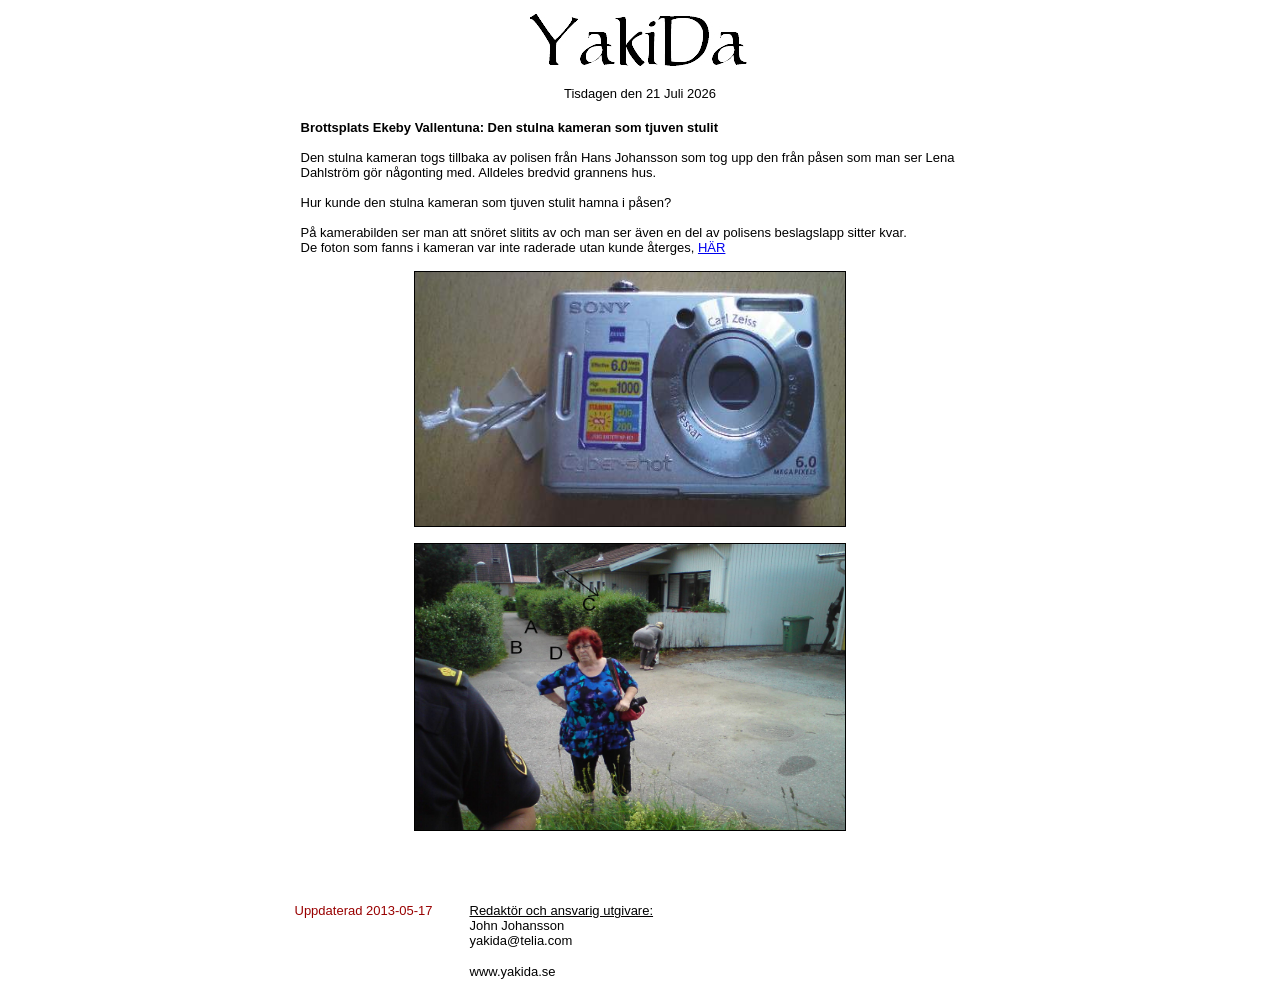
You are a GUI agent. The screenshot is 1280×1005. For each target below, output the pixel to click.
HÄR (711, 247)
